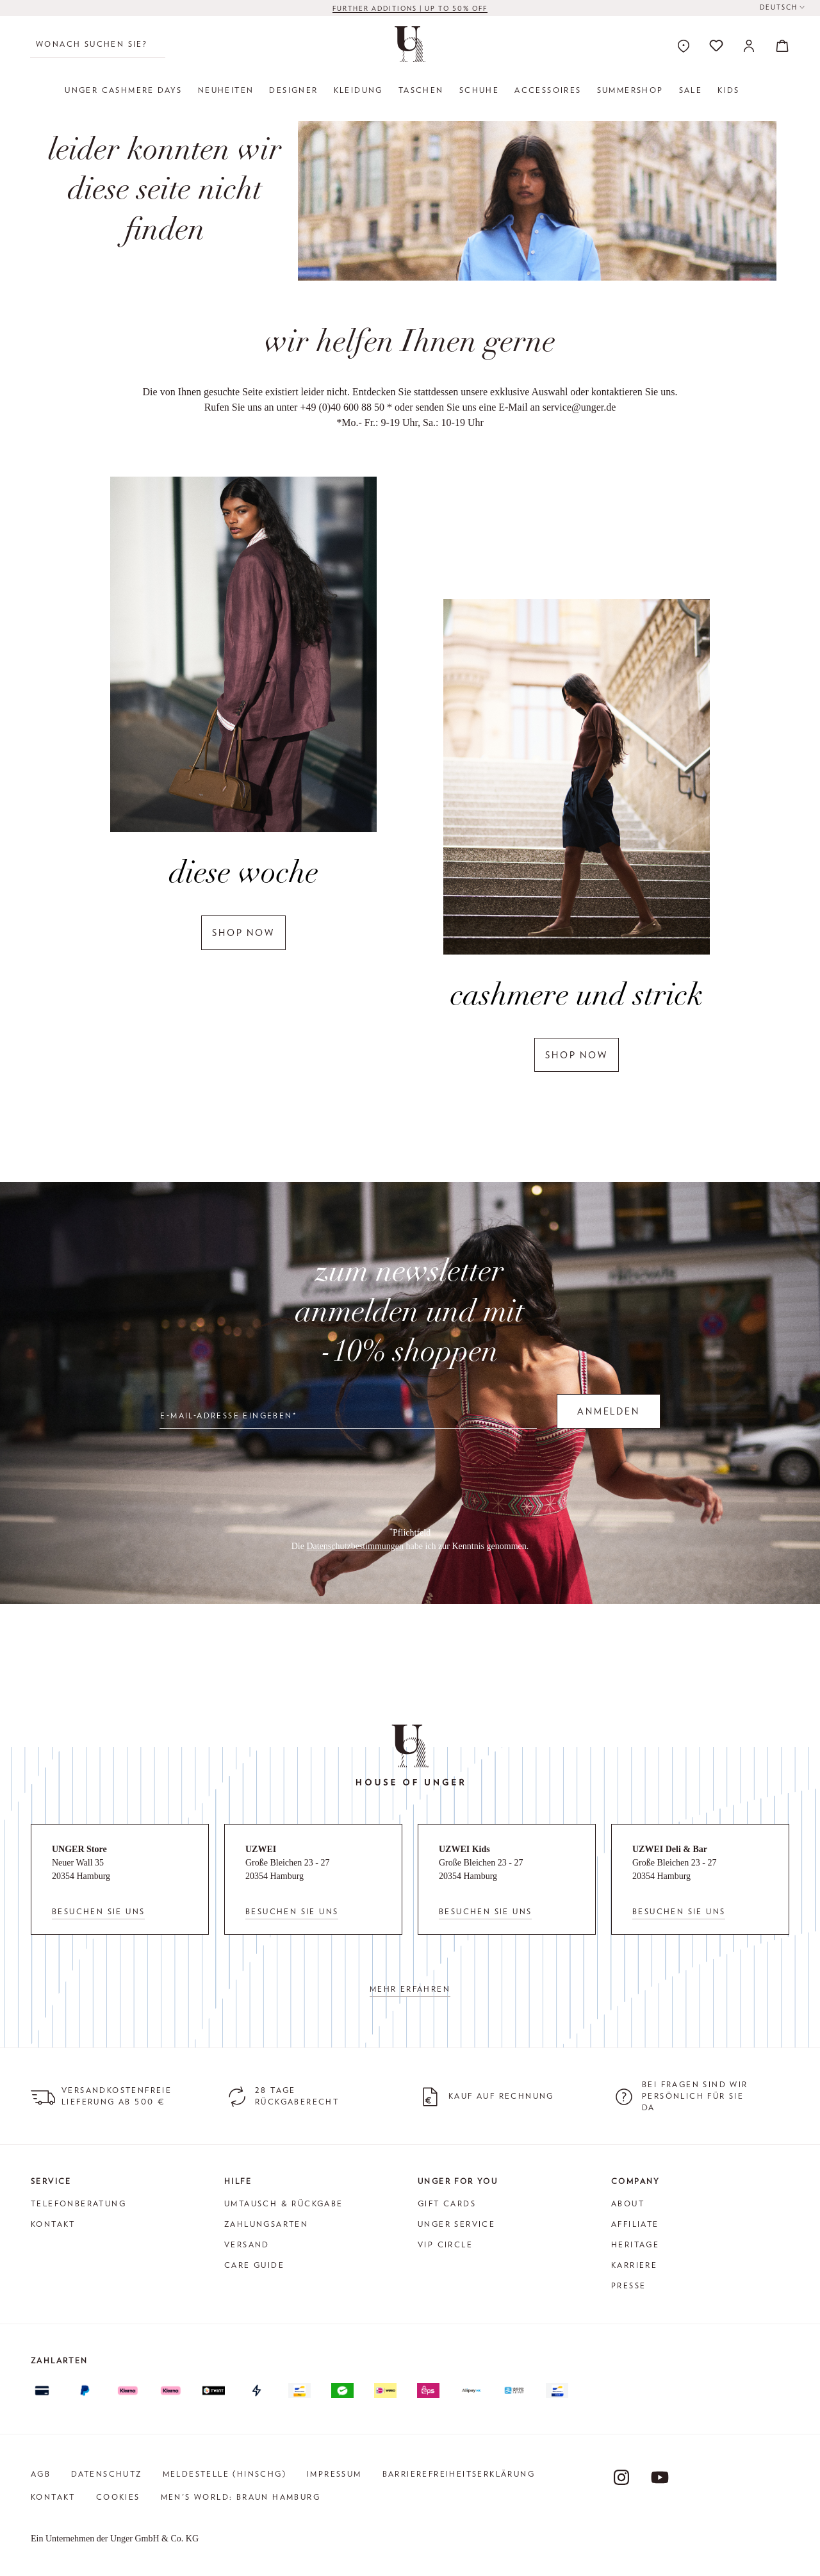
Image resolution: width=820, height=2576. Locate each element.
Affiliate (635, 2224)
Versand (247, 2244)
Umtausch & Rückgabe (283, 2203)
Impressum (334, 2474)
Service (51, 2181)
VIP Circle (445, 2244)
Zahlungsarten (266, 2224)
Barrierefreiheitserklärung (458, 2474)
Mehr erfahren (410, 1989)
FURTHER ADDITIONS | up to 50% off (410, 8)
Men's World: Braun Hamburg (240, 2497)
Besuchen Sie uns (98, 1911)
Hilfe (238, 2181)
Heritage (635, 2244)
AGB (41, 2474)
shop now (243, 932)
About (627, 2203)
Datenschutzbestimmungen (355, 1546)
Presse (628, 2285)
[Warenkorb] (778, 45)
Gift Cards (447, 2203)
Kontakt (53, 2224)
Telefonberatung (78, 2203)
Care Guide (254, 2265)
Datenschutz (106, 2474)
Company (635, 2181)
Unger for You (458, 2181)
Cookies (118, 2497)
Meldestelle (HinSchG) (224, 2474)
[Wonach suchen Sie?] (97, 44)
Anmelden (608, 1411)
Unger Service (456, 2224)
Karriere (634, 2265)
